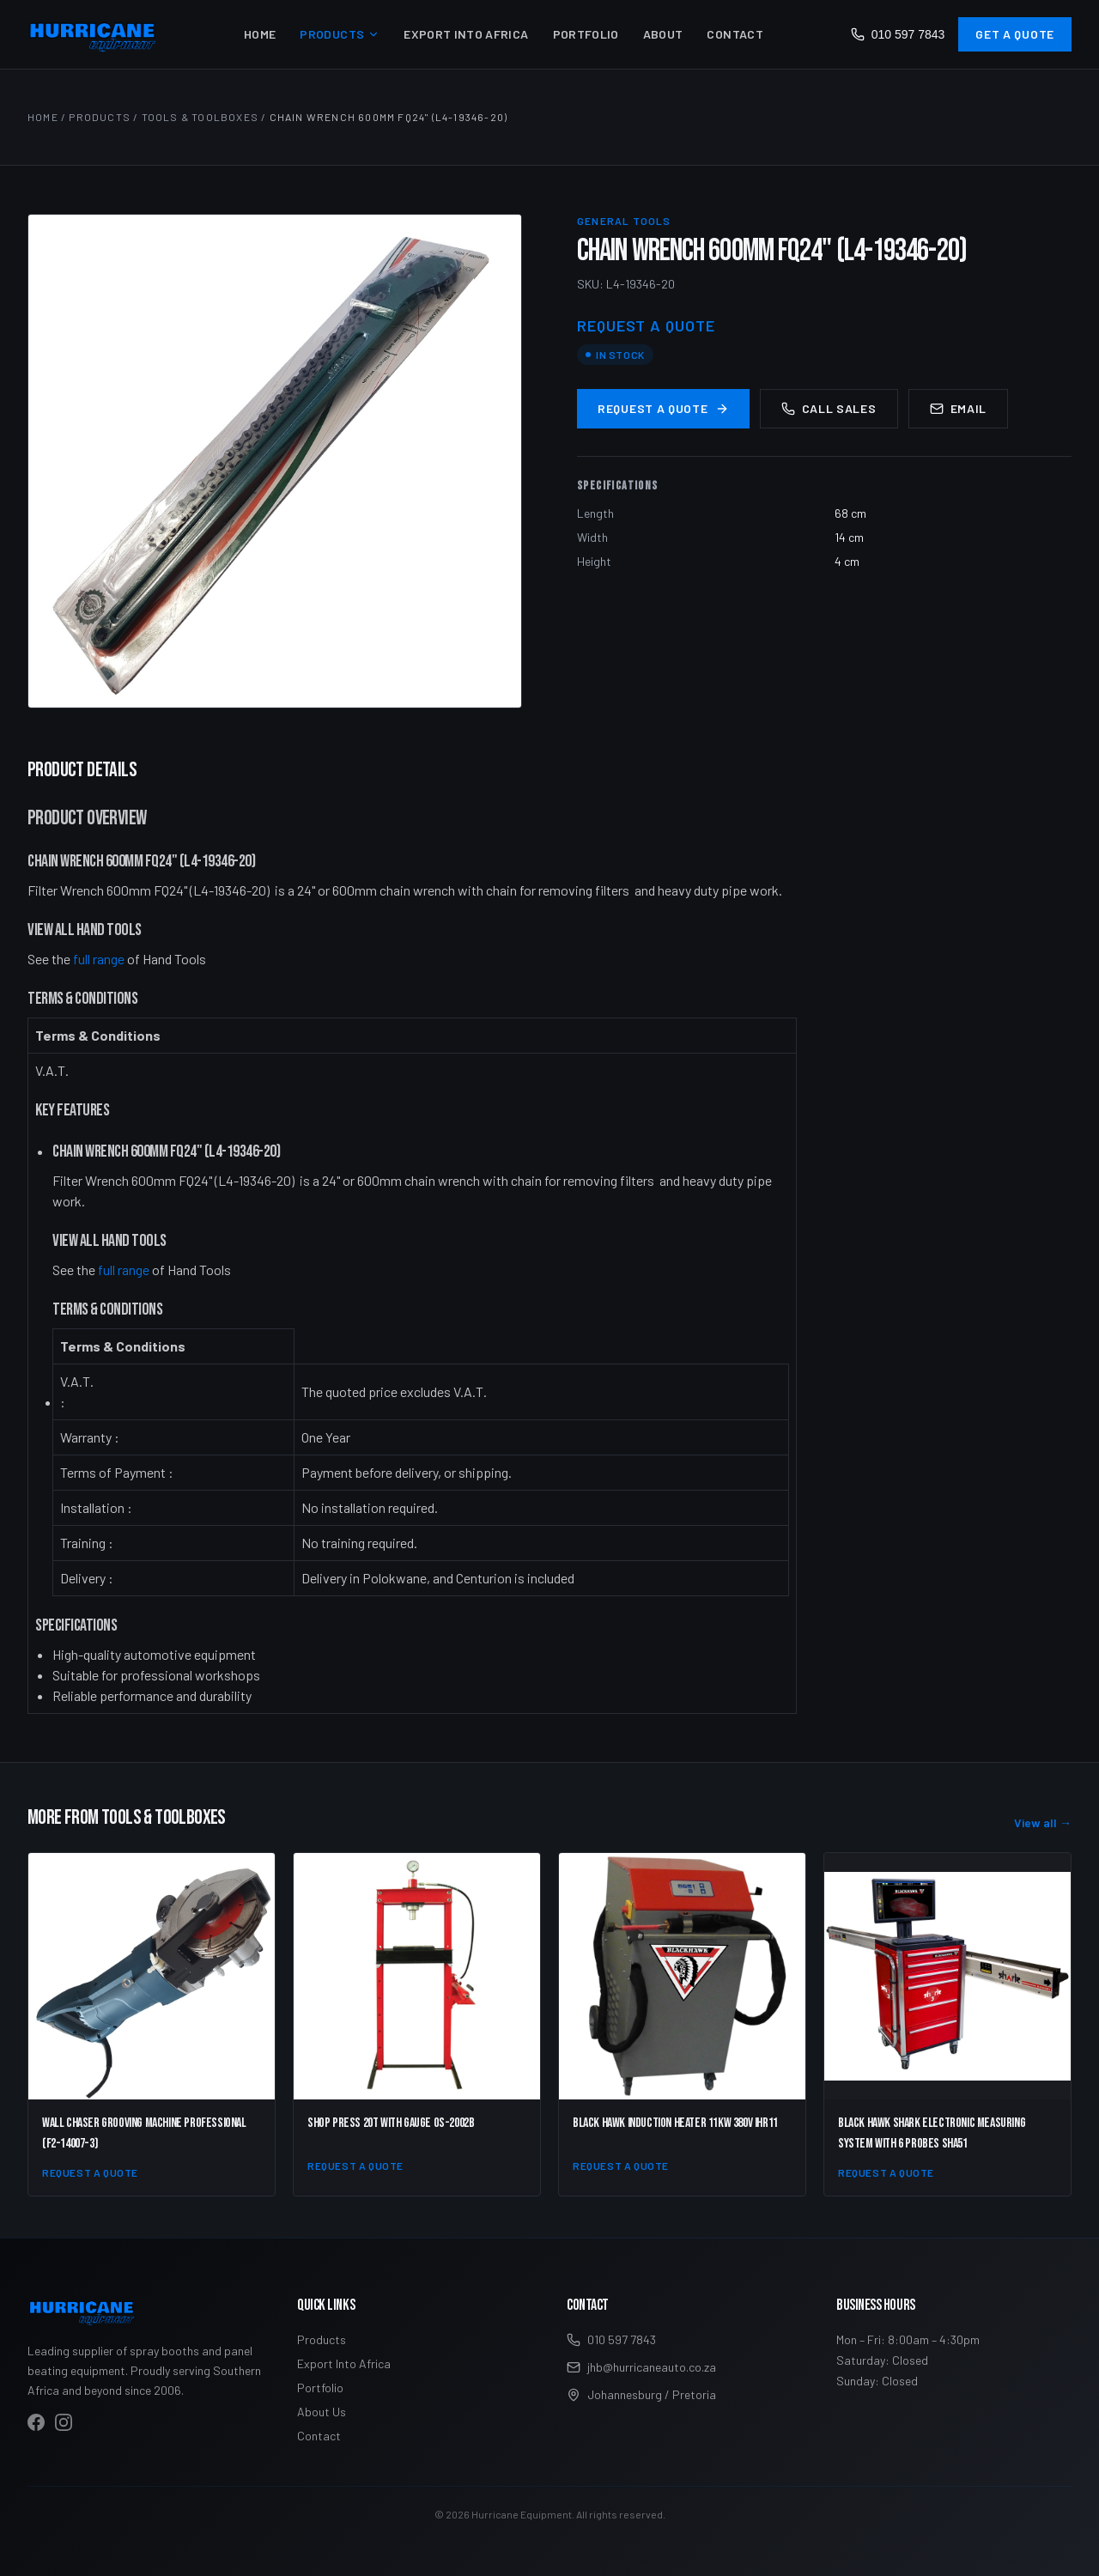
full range (98, 959)
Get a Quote (1014, 34)
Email (958, 408)
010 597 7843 (898, 34)
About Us (321, 2411)
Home (260, 34)
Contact (734, 34)
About (663, 34)
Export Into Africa (466, 34)
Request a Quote (663, 408)
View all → (1043, 1822)
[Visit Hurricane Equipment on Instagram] (63, 2422)
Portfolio (586, 34)
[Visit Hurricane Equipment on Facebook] (36, 2422)
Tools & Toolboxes (200, 117)
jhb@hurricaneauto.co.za (641, 2367)
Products (339, 34)
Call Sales (829, 408)
